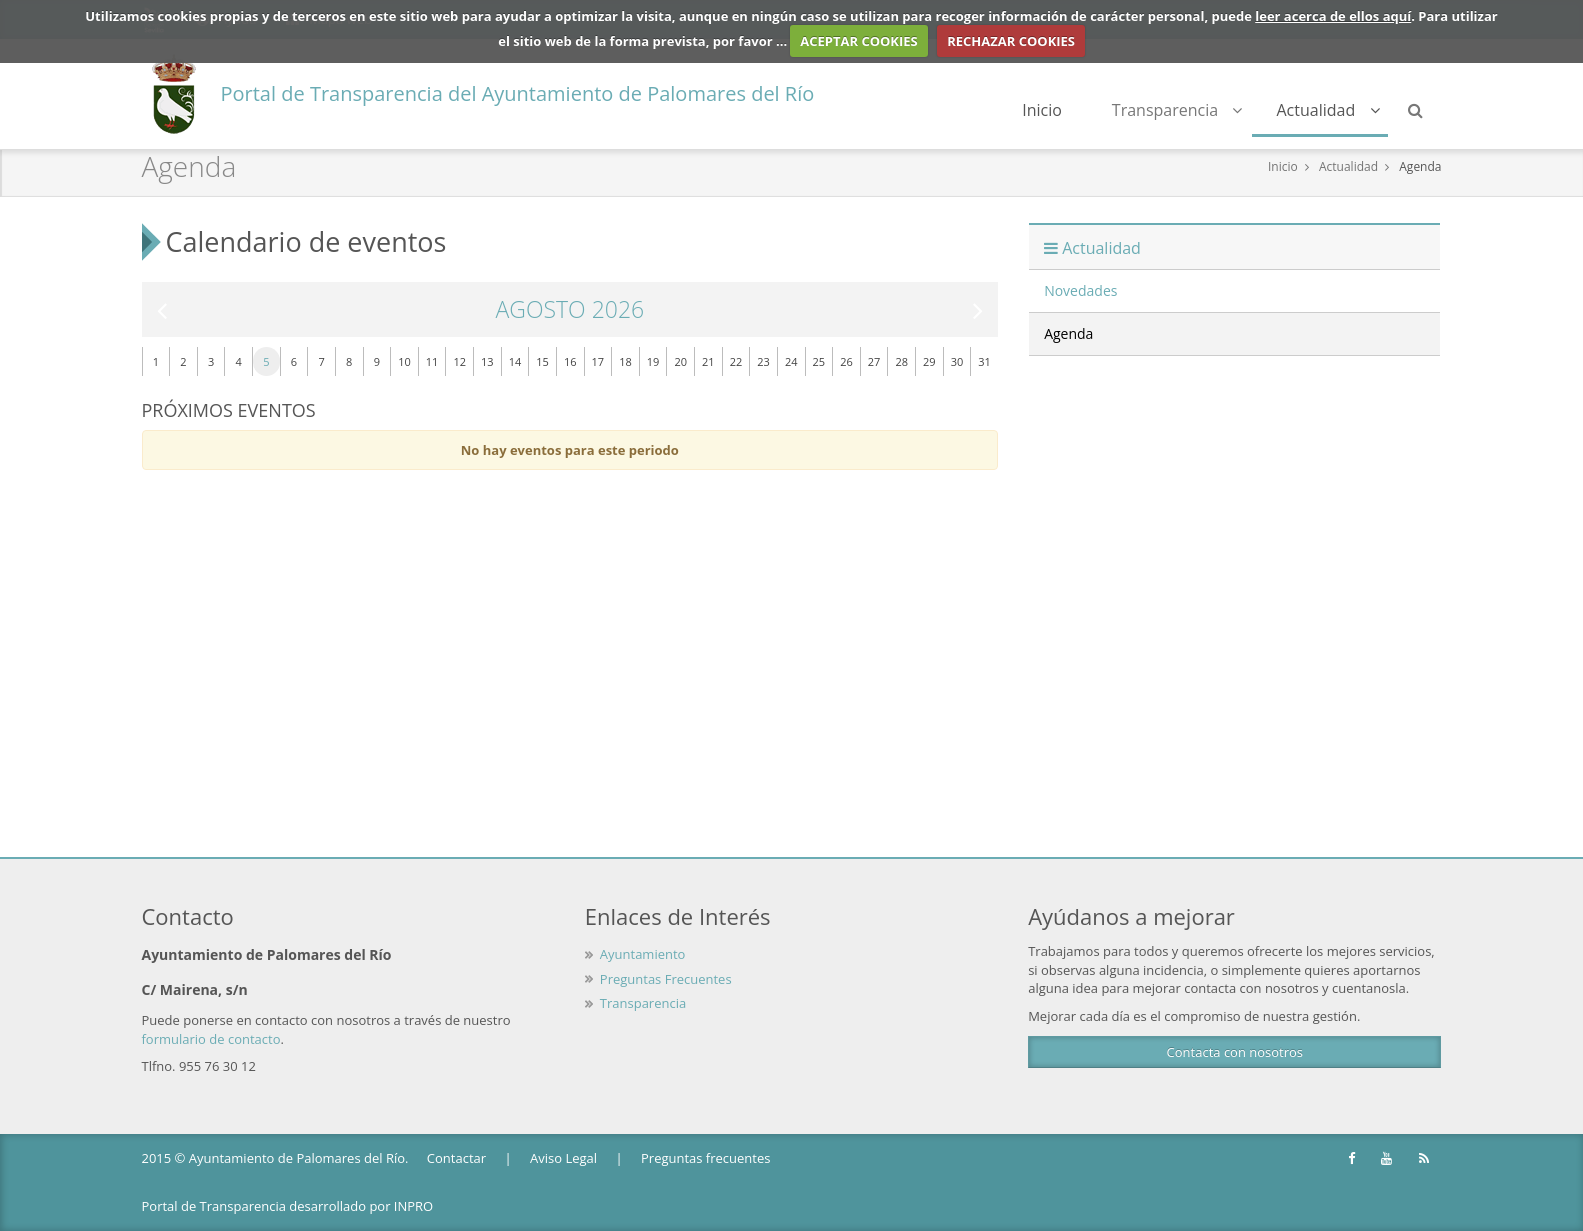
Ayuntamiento (643, 954)
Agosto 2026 (569, 309)
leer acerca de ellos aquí (1333, 16)
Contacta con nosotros (1235, 1052)
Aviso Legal (563, 1158)
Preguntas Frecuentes (666, 979)
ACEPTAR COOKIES (859, 41)
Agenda (1420, 166)
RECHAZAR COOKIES (1011, 41)
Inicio (1042, 110)
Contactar (456, 1158)
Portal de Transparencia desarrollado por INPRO (288, 1206)
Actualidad (1327, 110)
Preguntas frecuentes (705, 1158)
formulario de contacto (211, 1039)
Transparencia (1177, 110)
